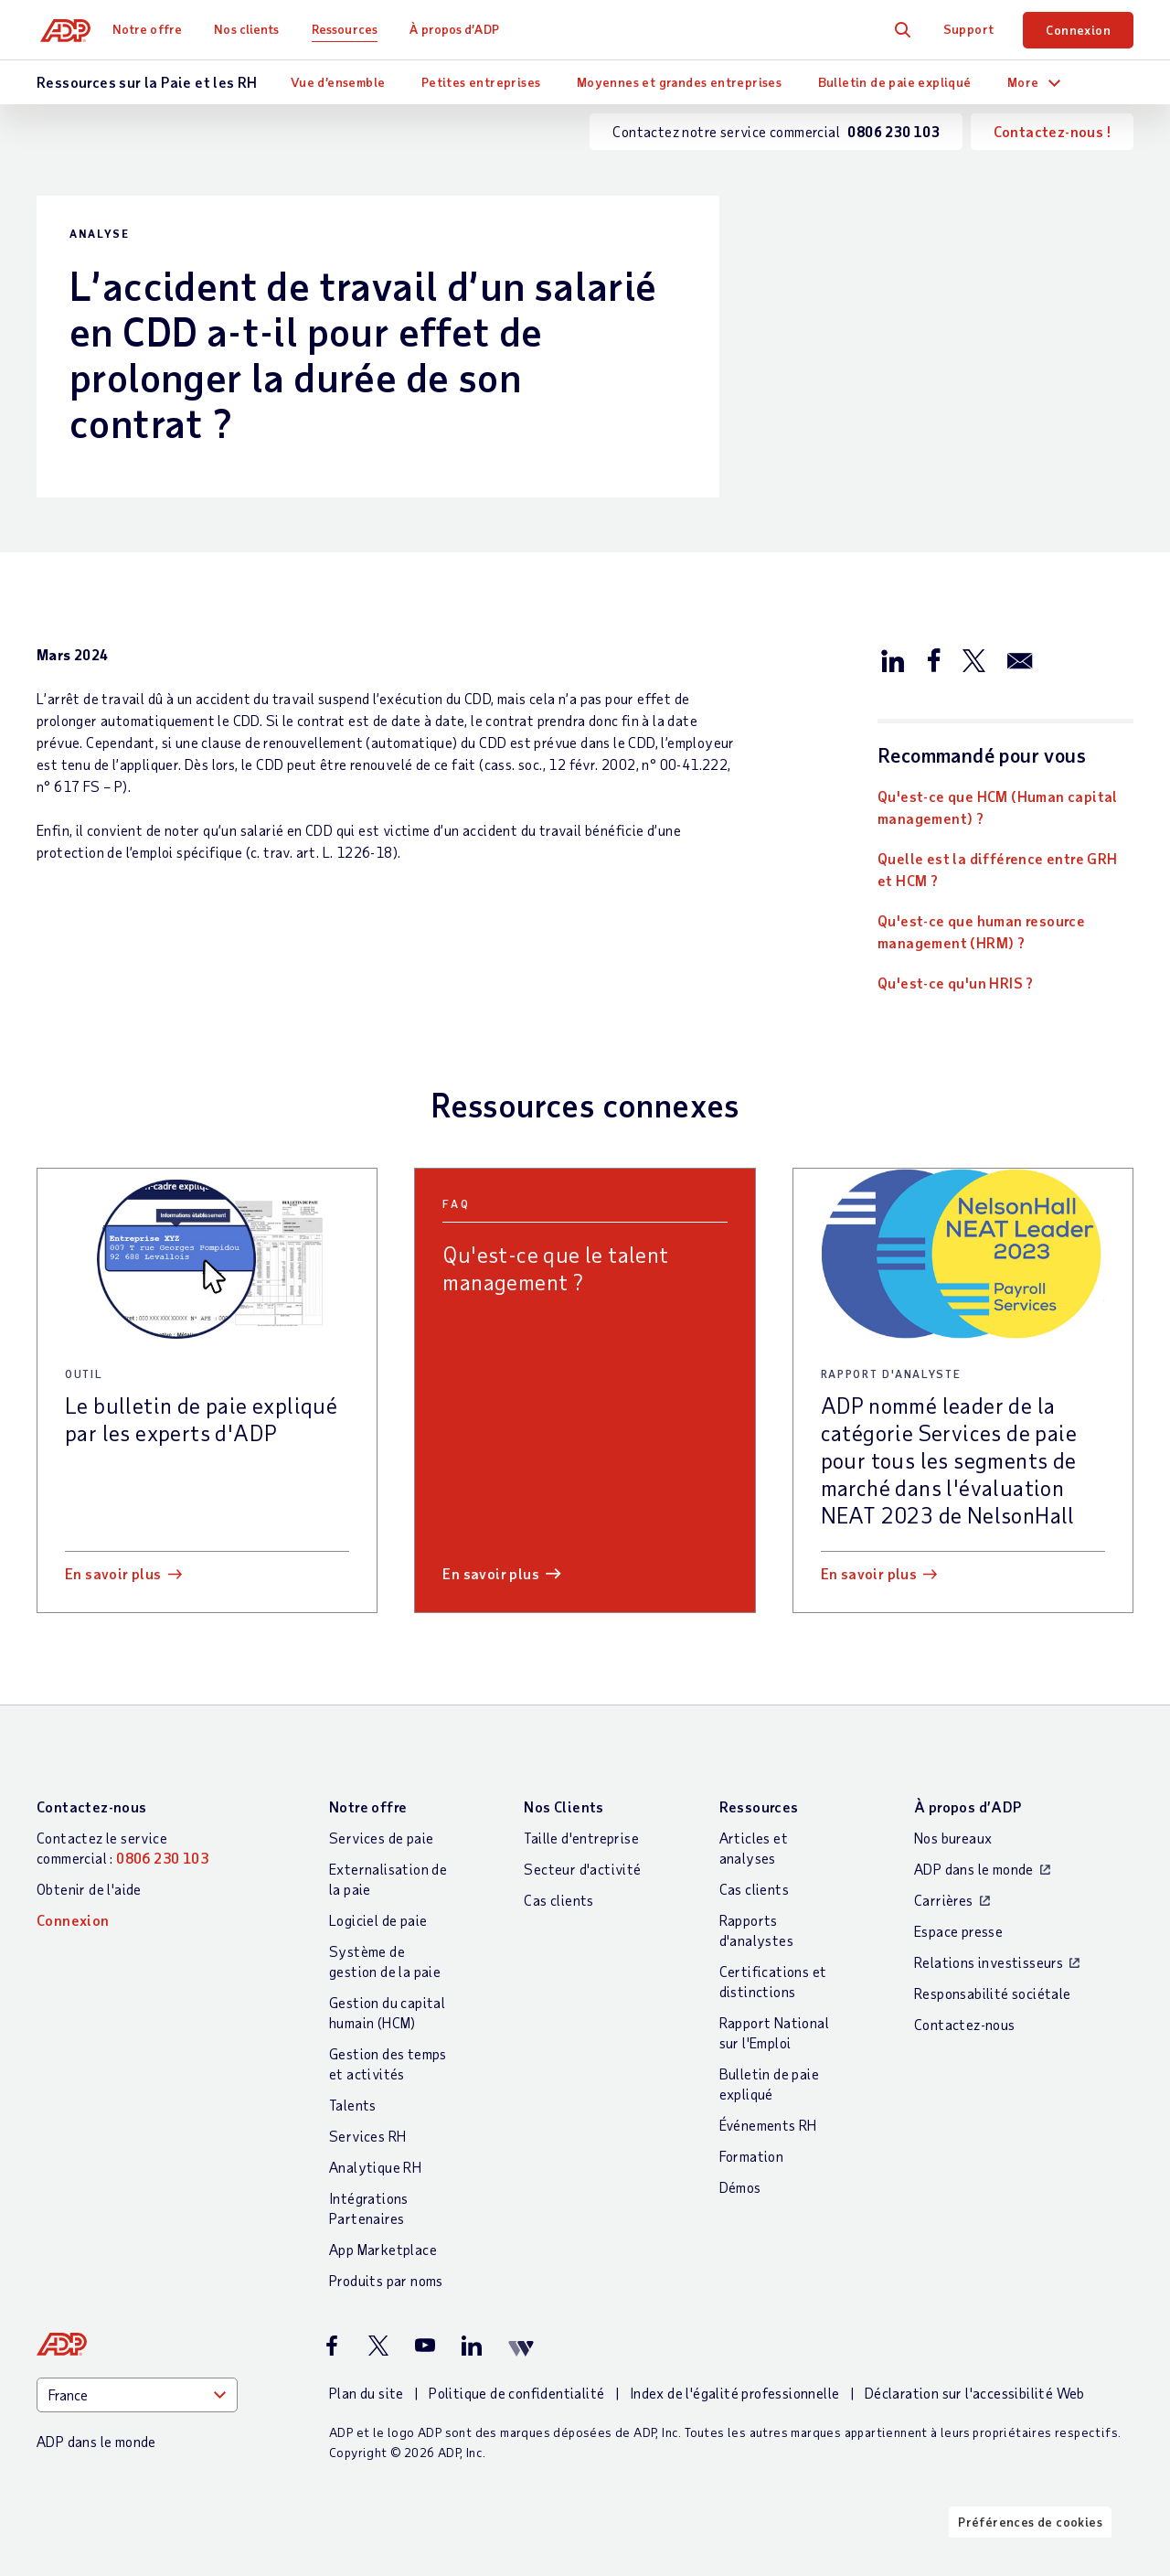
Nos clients (253, 29)
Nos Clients (563, 1806)
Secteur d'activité (582, 1868)
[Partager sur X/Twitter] (973, 659)
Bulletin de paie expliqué (895, 82)
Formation (751, 2155)
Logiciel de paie (378, 1920)
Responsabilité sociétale (992, 1993)
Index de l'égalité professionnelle (735, 2392)
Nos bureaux (953, 1837)
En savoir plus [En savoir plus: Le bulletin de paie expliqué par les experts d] (113, 1573)
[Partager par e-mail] (1020, 659)
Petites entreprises (481, 82)
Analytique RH (375, 2166)
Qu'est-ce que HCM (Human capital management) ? (998, 807)
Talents (353, 2104)
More (1023, 82)
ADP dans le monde (974, 1868)
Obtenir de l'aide (89, 1888)
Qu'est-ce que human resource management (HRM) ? (981, 931)
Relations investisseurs (988, 1962)
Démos (740, 2187)
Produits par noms (386, 2280)
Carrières (943, 1899)
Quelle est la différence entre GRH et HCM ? (998, 869)
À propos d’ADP (461, 29)
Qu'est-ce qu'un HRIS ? (956, 982)
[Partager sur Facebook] (933, 659)
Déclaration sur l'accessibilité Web (975, 2392)
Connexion (1078, 29)
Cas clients (558, 1899)
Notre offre (154, 29)
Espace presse (958, 1931)
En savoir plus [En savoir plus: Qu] (490, 1573)
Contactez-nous (92, 1806)
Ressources (352, 29)
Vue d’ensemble (338, 82)
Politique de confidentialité (516, 2392)
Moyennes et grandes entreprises (679, 82)
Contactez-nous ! (1052, 131)
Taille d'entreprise (581, 1837)
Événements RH (768, 2124)
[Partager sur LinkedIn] (893, 659)
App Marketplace (383, 2249)
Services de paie (381, 1837)
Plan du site (366, 2392)
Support (968, 29)
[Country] (137, 2395)
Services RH (367, 2135)
